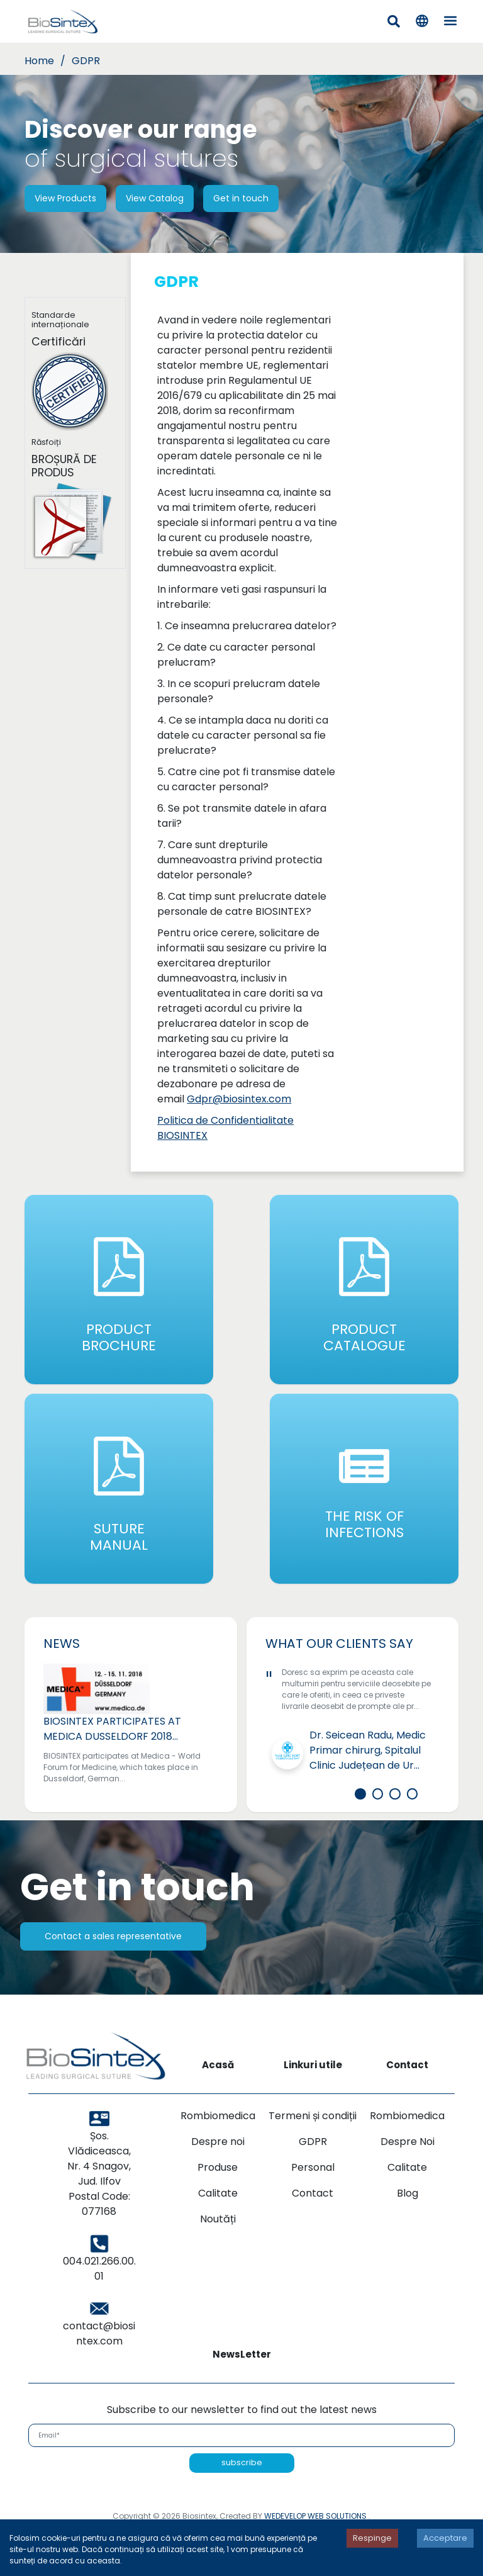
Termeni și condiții (313, 2163)
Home (39, 60)
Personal (313, 2215)
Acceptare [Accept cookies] (445, 2538)
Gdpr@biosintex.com (239, 1099)
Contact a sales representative (113, 1984)
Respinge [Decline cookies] (372, 2538)
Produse (217, 2215)
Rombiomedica (217, 2163)
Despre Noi (407, 2189)
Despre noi (218, 2189)
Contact (312, 2241)
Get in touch (241, 198)
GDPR (86, 60)
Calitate (218, 2241)
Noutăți (218, 2267)
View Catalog (155, 198)
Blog (407, 2241)
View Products (65, 198)
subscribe (241, 2510)
